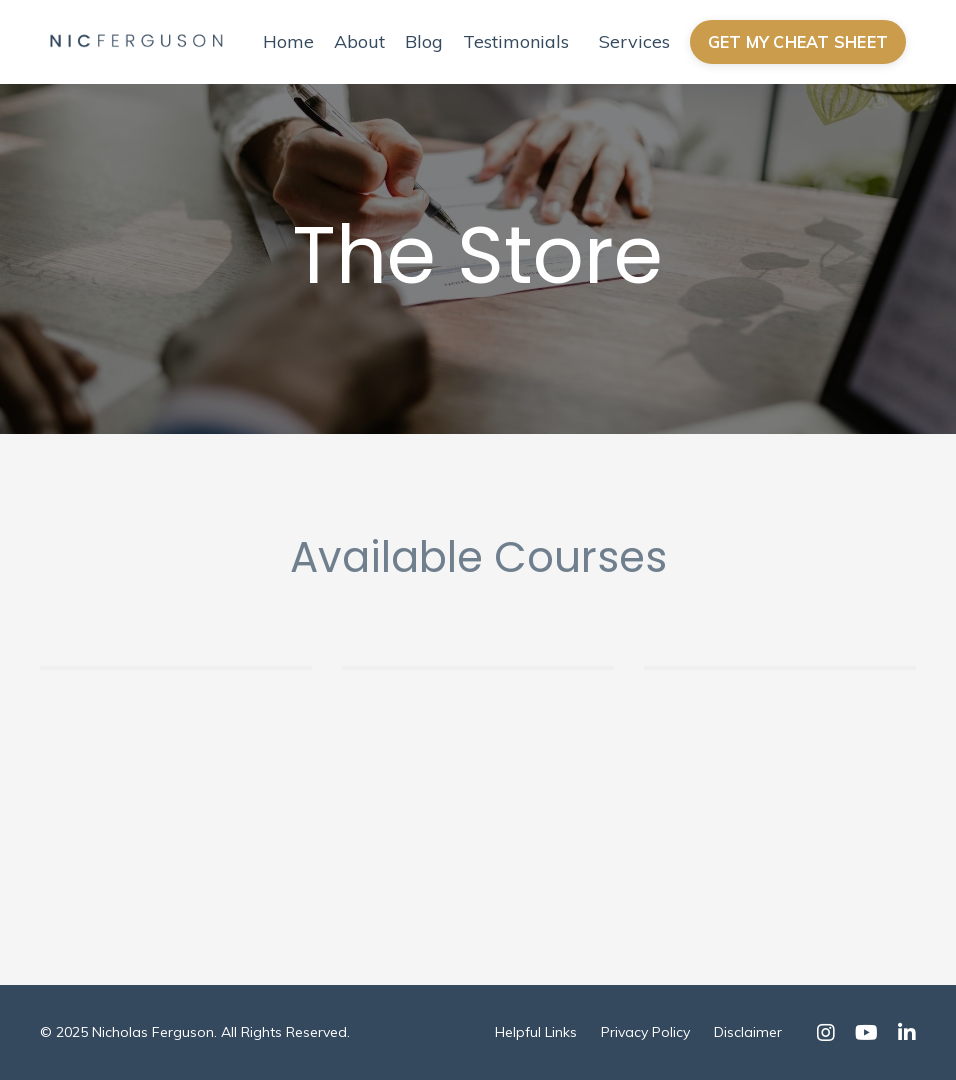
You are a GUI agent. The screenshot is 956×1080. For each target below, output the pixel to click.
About (359, 41)
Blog (424, 41)
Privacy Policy (645, 1032)
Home (288, 41)
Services (634, 41)
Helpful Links (536, 1032)
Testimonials (516, 41)
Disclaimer (748, 1032)
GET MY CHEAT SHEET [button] (798, 42)
